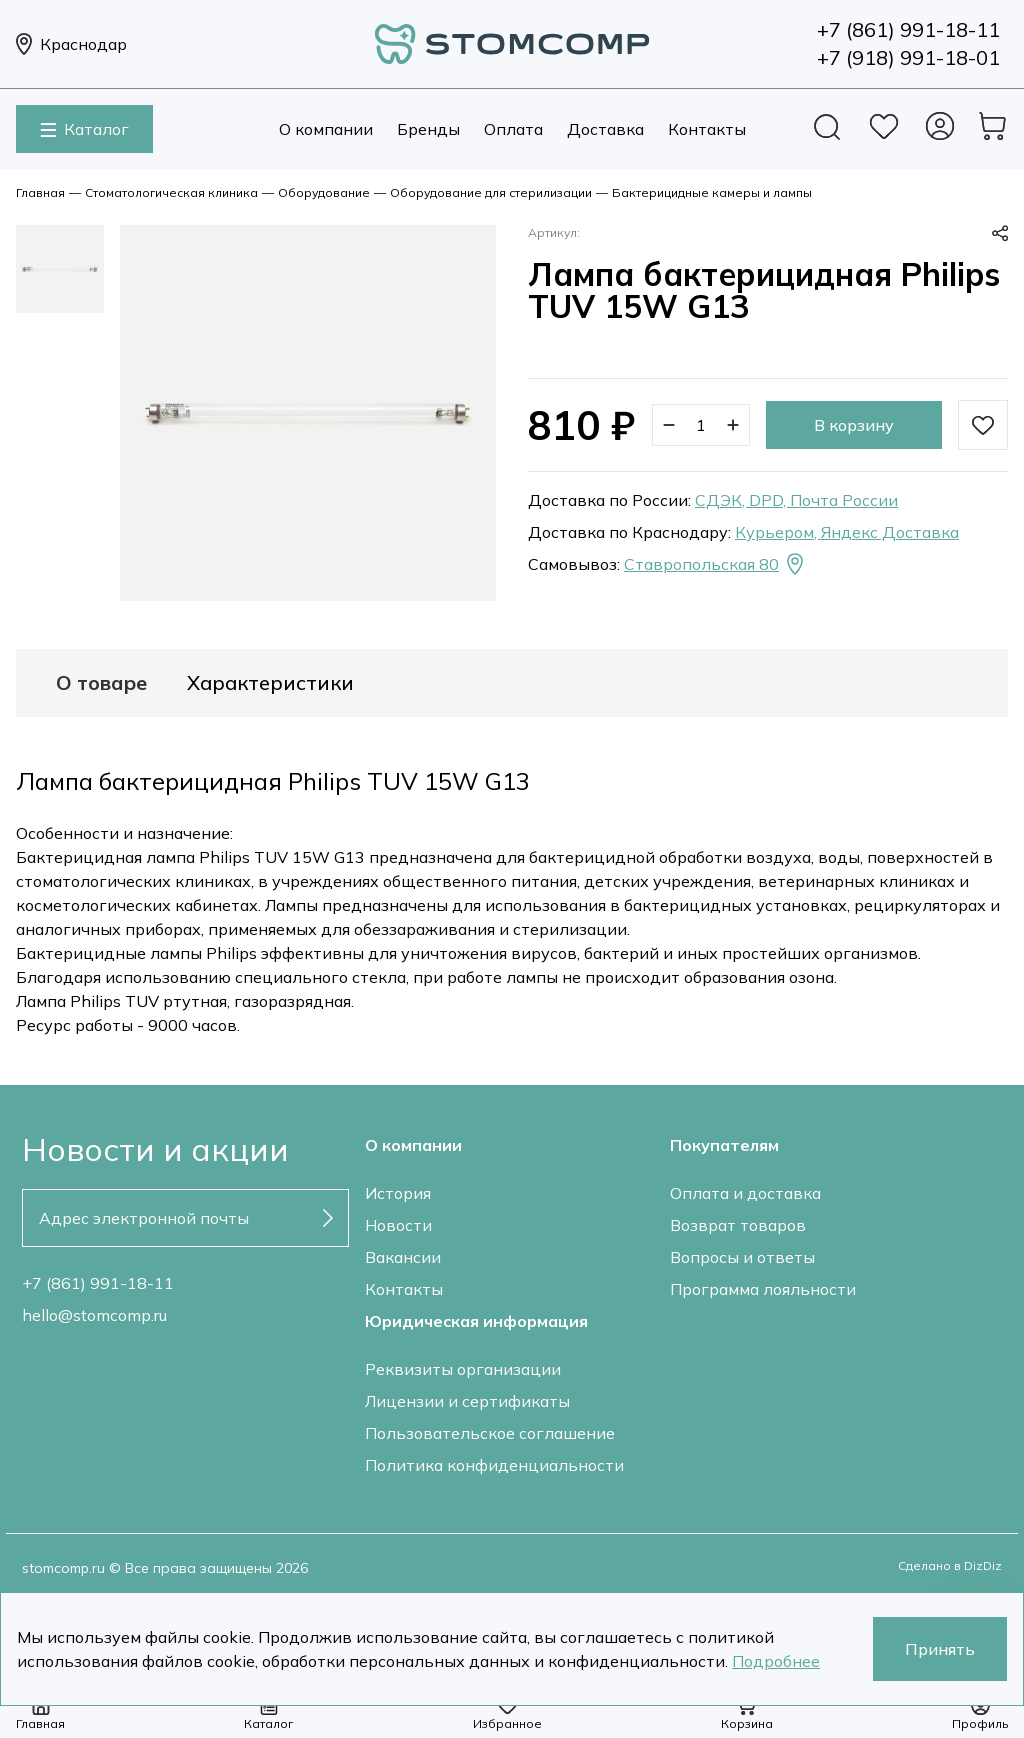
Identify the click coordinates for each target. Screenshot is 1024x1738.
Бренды (428, 129)
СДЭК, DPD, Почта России (796, 500)
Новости (398, 1225)
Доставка (605, 129)
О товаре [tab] (101, 683)
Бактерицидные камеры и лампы (712, 192)
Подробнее (776, 1661)
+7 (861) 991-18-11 (98, 1283)
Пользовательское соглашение (490, 1433)
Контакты (707, 129)
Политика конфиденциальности (494, 1465)
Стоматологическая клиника (171, 192)
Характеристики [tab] (270, 683)
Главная (40, 192)
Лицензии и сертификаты (467, 1401)
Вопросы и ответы (742, 1257)
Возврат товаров (738, 1225)
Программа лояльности (763, 1289)
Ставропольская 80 (715, 564)
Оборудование (324, 192)
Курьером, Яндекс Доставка (847, 532)
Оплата (513, 129)
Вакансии (403, 1257)
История (398, 1193)
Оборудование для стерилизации (491, 192)
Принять (940, 1649)
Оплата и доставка (745, 1193)
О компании (326, 129)
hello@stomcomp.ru (94, 1315)
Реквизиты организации (463, 1369)
